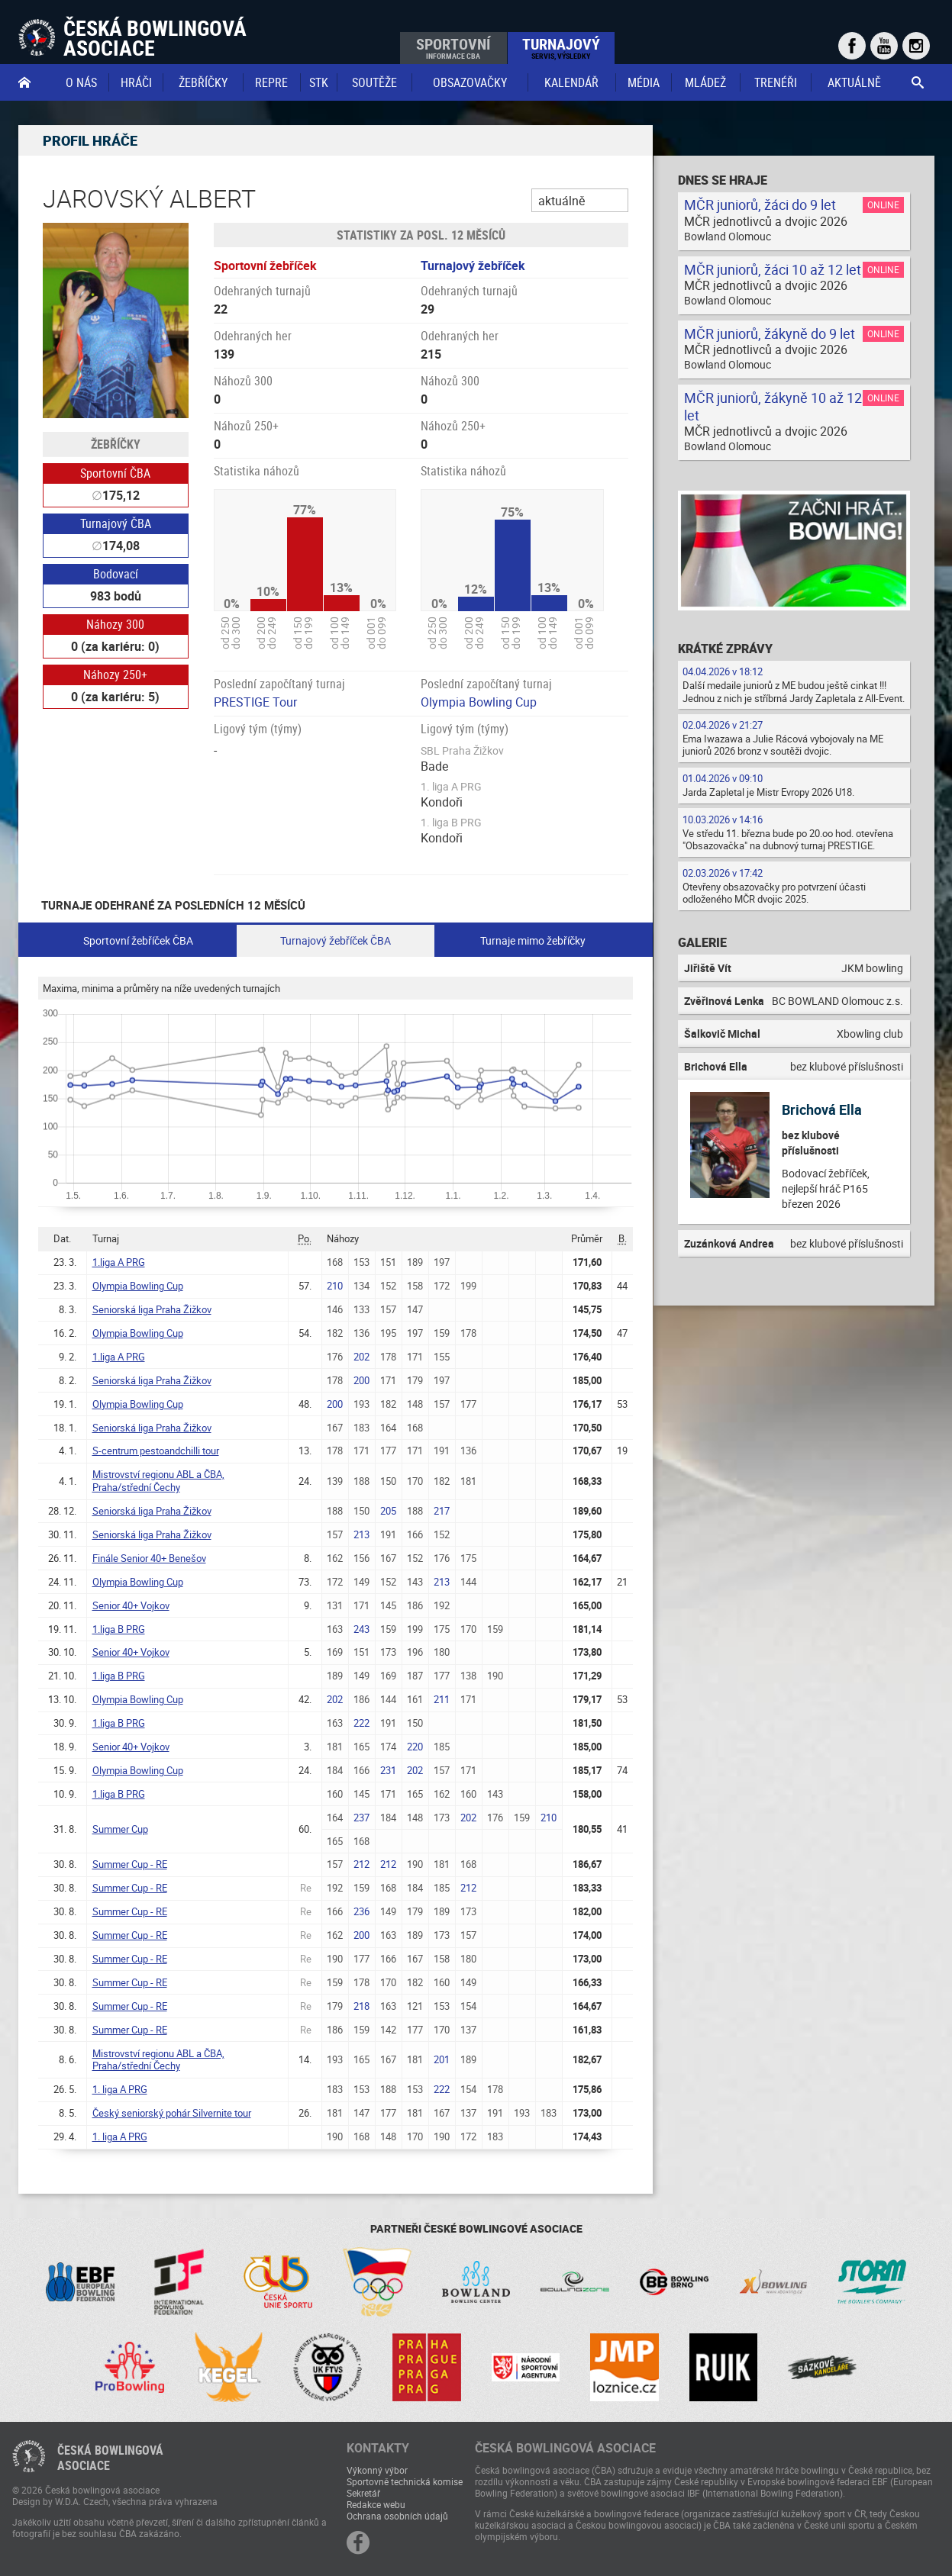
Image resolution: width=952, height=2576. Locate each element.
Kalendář (571, 82)
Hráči (136, 82)
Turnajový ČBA (115, 523)
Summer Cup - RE (129, 1864)
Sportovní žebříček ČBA (138, 940)
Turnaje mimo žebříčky (533, 940)
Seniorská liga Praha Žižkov (151, 1309)
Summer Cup (120, 1829)
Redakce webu (376, 2504)
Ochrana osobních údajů (397, 2516)
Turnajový (561, 47)
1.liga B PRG (118, 1629)
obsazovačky (470, 82)
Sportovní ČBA (115, 473)
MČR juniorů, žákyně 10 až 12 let (773, 406)
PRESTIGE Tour (255, 702)
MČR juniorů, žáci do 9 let (760, 204)
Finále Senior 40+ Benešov (149, 1558)
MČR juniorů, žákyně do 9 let (769, 333)
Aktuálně (854, 82)
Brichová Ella (822, 1109)
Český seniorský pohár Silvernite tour (171, 2113)
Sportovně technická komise (405, 2481)
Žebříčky (203, 82)
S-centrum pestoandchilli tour (155, 1450)
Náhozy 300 (115, 624)
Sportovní (453, 47)
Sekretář (363, 2493)
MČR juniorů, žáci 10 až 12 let (772, 269)
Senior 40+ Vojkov (130, 1605)
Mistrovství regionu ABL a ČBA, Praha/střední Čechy (158, 1480)
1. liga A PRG (119, 2089)
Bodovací (115, 573)
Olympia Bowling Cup (479, 702)
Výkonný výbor (377, 2470)
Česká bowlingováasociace (110, 2458)
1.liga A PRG (118, 1262)
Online (883, 204)
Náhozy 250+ (115, 674)
